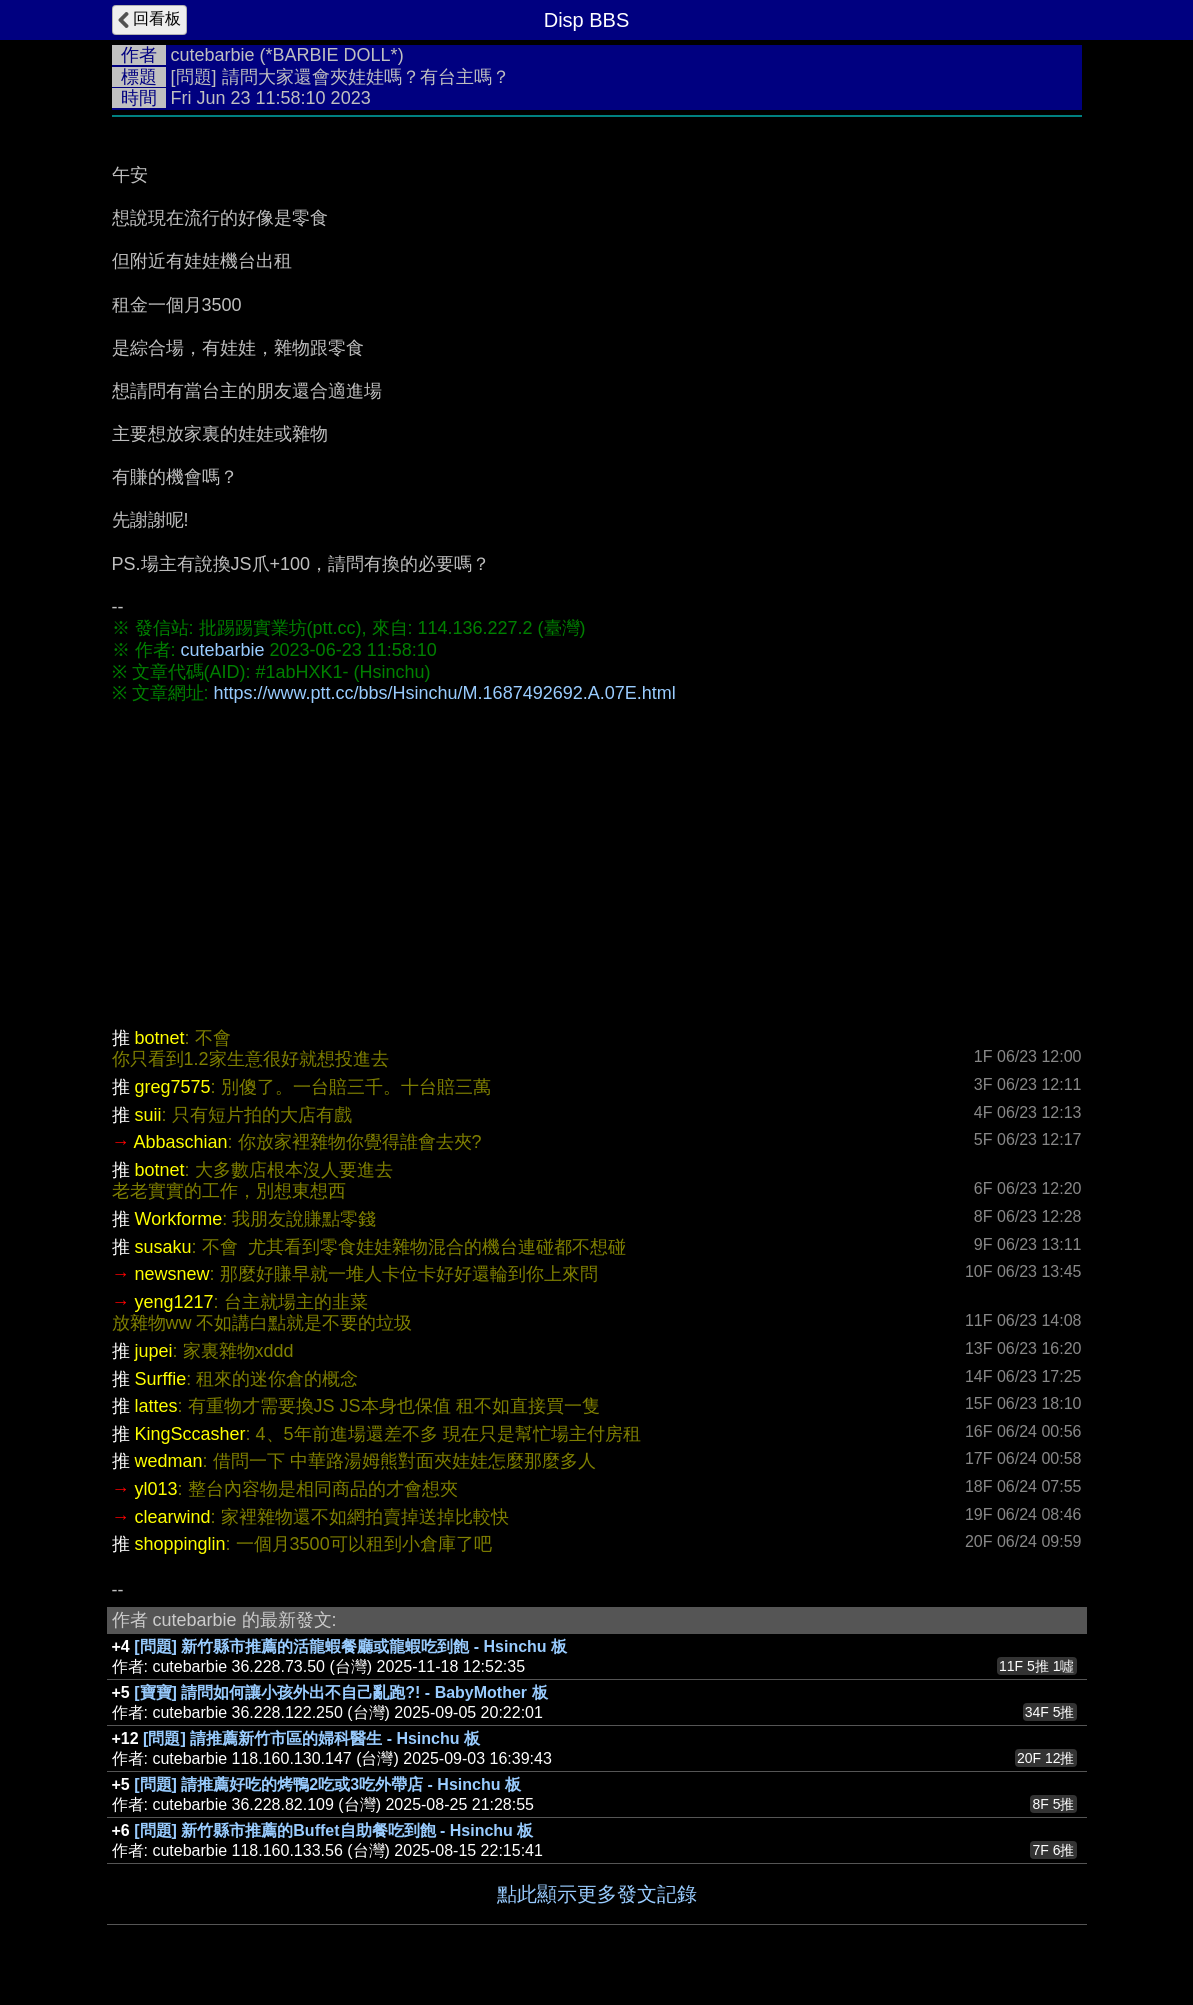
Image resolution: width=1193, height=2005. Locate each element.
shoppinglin (180, 1544)
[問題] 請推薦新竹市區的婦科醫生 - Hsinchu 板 (311, 1738)
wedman (169, 1461)
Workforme (179, 1219)
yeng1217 (174, 1302)
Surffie (161, 1379)
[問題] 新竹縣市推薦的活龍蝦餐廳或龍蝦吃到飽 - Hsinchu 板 (350, 1646)
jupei (154, 1351)
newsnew (172, 1274)
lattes (156, 1406)
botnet (160, 1038)
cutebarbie (213, 55)
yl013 (156, 1489)
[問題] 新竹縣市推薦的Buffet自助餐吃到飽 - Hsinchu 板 (333, 1830)
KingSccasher (190, 1434)
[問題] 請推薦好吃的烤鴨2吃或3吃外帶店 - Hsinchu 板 (327, 1784)
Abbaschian (181, 1142)
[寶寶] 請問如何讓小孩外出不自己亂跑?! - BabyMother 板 (340, 1692)
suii (148, 1115)
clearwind (173, 1517)
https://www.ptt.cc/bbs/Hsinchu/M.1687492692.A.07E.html (445, 693)
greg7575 (173, 1087)
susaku (163, 1247)
